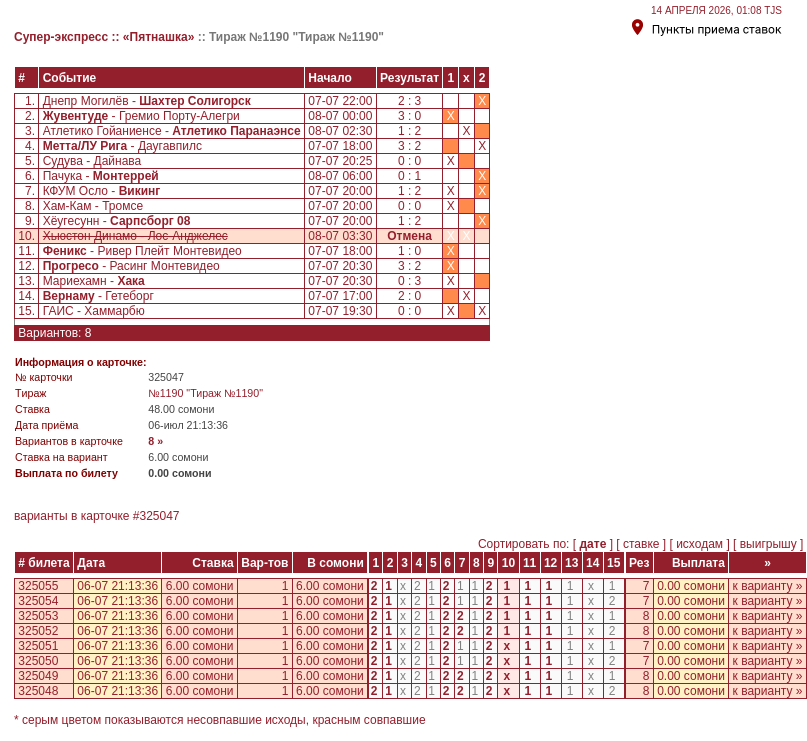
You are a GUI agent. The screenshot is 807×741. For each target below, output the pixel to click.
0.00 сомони (691, 586)
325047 (159, 516)
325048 (38, 691)
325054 (38, 601)
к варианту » (768, 586)
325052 (38, 631)
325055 (38, 586)
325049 (38, 676)
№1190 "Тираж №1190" (205, 393)
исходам (700, 544)
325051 (38, 646)
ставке (641, 544)
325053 (38, 616)
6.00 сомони (200, 586)
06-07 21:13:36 (117, 586)
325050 (38, 661)
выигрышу (768, 544)
